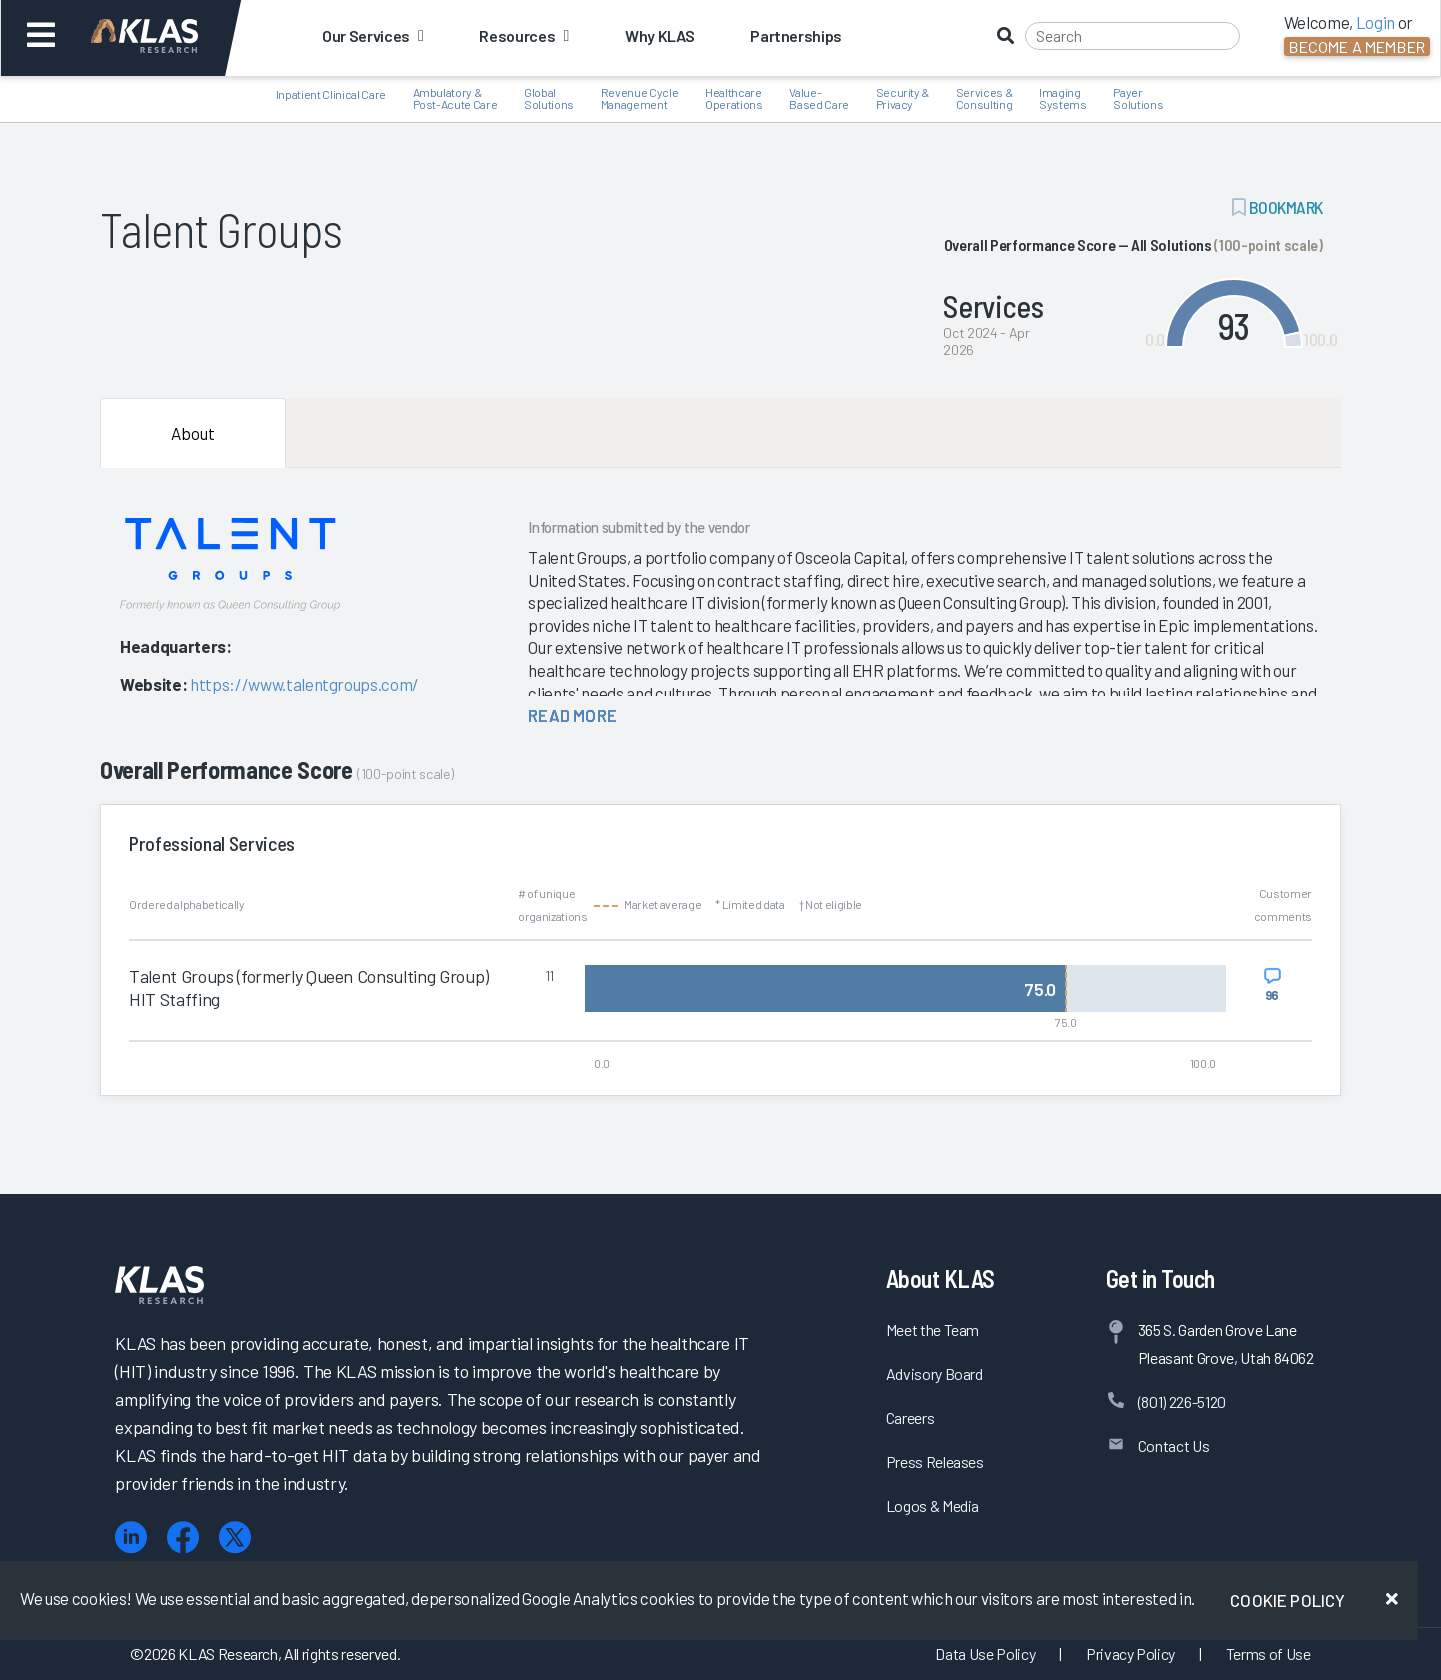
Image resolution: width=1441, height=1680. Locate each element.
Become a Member (1357, 46)
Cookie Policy (1287, 1600)
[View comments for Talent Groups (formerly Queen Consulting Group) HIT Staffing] (1272, 985)
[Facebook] (183, 1537)
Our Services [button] (372, 35)
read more (572, 715)
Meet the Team (933, 1329)
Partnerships (796, 35)
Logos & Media (933, 1505)
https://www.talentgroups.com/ (304, 684)
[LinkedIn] (131, 1537)
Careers (910, 1417)
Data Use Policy (985, 1653)
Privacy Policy (1130, 1653)
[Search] (1132, 36)
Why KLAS (659, 35)
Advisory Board (934, 1373)
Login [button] (1375, 22)
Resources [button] (523, 35)
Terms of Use (1268, 1653)
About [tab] (193, 433)
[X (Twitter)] (235, 1537)
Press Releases (935, 1461)
